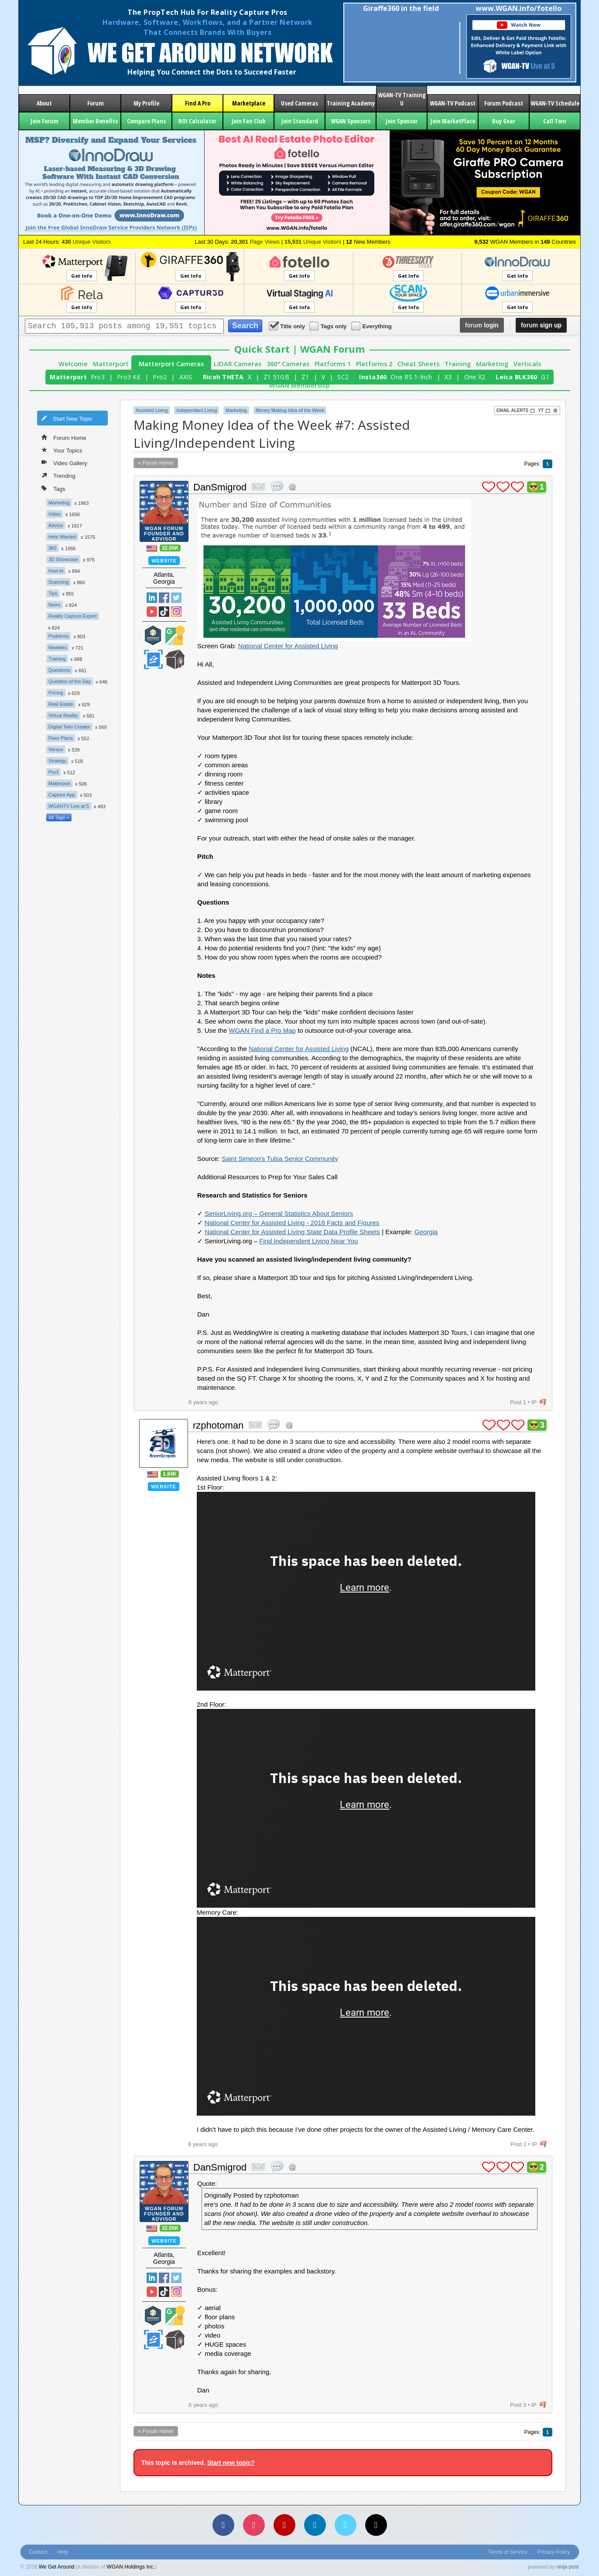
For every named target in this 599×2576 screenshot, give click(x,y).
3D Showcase (63, 559)
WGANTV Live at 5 (68, 806)
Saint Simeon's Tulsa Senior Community (280, 1158)
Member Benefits (95, 121)
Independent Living (196, 410)
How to (55, 570)
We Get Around (57, 2567)
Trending (58, 475)
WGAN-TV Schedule (555, 103)
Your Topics (61, 450)
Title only (287, 325)
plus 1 (488, 487)
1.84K (170, 1474)
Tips (52, 593)
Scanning (58, 582)
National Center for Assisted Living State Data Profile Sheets (292, 1231)
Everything (372, 325)
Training (458, 364)
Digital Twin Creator (69, 726)
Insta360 (373, 377)
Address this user (292, 486)
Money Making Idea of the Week (290, 410)
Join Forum (44, 121)
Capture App (61, 794)
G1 (545, 377)
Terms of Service (507, 2552)
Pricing (55, 692)
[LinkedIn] (315, 2525)
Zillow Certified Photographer (153, 659)
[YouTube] (284, 2525)
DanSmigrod (219, 487)
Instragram (176, 611)
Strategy (57, 760)
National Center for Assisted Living (288, 646)
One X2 (475, 377)
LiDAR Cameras (237, 364)
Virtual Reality (63, 715)
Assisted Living (152, 410)
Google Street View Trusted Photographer (175, 635)
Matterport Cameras (171, 364)
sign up (541, 325)
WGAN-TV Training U (402, 99)
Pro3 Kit (128, 377)
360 (52, 548)
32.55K (170, 548)
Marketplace (248, 103)
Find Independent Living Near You (308, 1241)
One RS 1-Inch (411, 377)
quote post (277, 486)
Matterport (111, 364)
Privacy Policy (553, 2552)
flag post (543, 1402)
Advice (55, 525)
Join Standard (299, 121)
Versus (55, 749)
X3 (448, 377)
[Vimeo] (345, 2525)
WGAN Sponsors (350, 121)
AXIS (185, 377)
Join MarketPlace (453, 121)
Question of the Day (69, 681)
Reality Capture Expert (72, 616)
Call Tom (554, 121)
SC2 (343, 377)
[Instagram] (254, 2525)
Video (54, 514)
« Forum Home (155, 463)
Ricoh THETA (223, 377)
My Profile (146, 103)
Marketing (492, 364)
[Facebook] (223, 2525)
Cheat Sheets (418, 364)
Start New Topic (66, 418)
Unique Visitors (86, 241)
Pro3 (98, 377)
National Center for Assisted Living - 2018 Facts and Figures (292, 1222)
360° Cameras (288, 364)
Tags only (329, 325)
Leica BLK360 (516, 377)
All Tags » (58, 817)
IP (534, 1402)
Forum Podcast (503, 103)
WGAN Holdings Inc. (131, 2567)
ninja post (567, 2567)
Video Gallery (64, 462)
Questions (59, 670)
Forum (95, 103)
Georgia (426, 1231)
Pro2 (160, 377)
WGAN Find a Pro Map (262, 1030)
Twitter (176, 597)
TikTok (164, 611)
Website (163, 560)
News (54, 604)
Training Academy (351, 103)
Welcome (73, 364)
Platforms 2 (374, 364)
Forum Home (63, 437)
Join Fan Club (248, 121)
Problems (58, 636)
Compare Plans (146, 121)
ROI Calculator (197, 121)
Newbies (57, 647)
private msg (258, 487)
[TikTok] (376, 2525)
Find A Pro (197, 103)
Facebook (164, 597)
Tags (53, 488)
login (482, 325)
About (44, 103)
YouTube (152, 611)
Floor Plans (60, 738)
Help (62, 2552)
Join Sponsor (402, 121)
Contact (38, 2552)
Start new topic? (231, 2462)
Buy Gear (503, 121)
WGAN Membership (299, 385)
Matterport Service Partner (153, 635)
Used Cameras (299, 103)
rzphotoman (218, 1425)
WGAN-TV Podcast (453, 103)
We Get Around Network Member (175, 659)
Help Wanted (62, 536)
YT (544, 410)
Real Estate (60, 704)
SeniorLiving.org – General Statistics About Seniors (279, 1213)
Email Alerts (515, 410)
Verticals (527, 364)
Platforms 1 (333, 364)
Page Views (255, 241)
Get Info (81, 275)
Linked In (152, 597)
